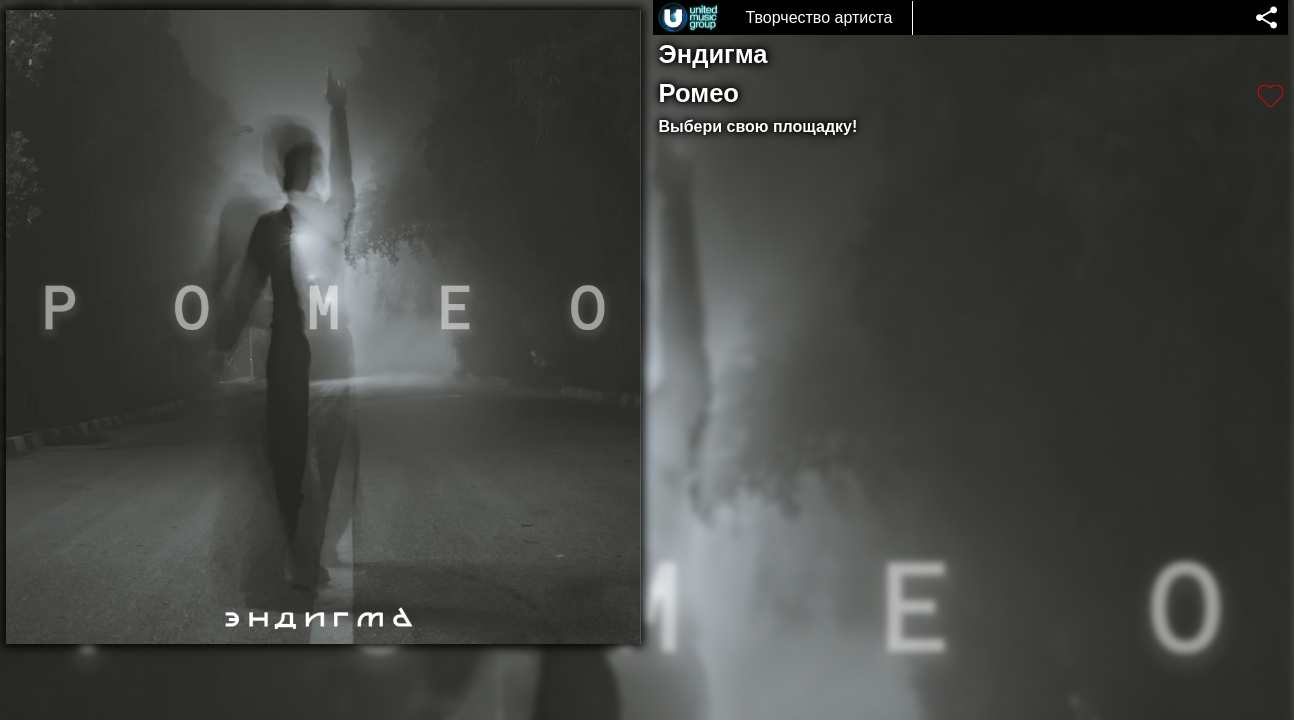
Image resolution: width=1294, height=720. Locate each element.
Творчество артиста (818, 17)
